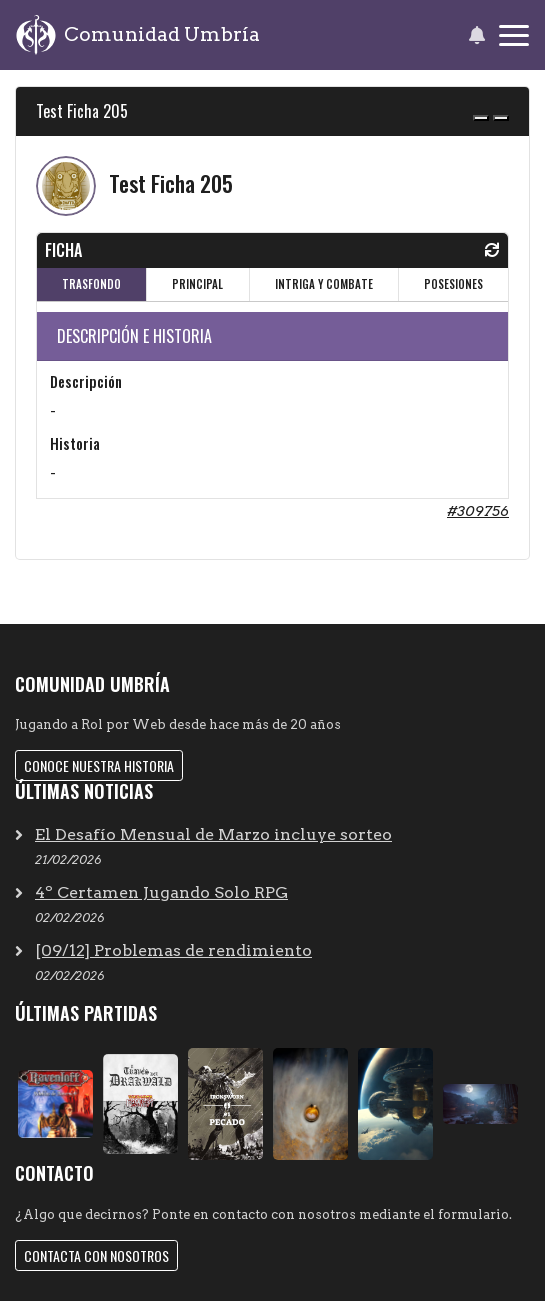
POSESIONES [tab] (453, 284)
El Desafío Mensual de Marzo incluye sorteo (213, 834)
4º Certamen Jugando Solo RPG (161, 892)
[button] (476, 35)
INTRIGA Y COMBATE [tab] (324, 284)
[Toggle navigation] (514, 35)
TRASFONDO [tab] (91, 284)
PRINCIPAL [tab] (197, 284)
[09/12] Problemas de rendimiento (173, 950)
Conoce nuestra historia (99, 765)
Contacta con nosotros (96, 1255)
